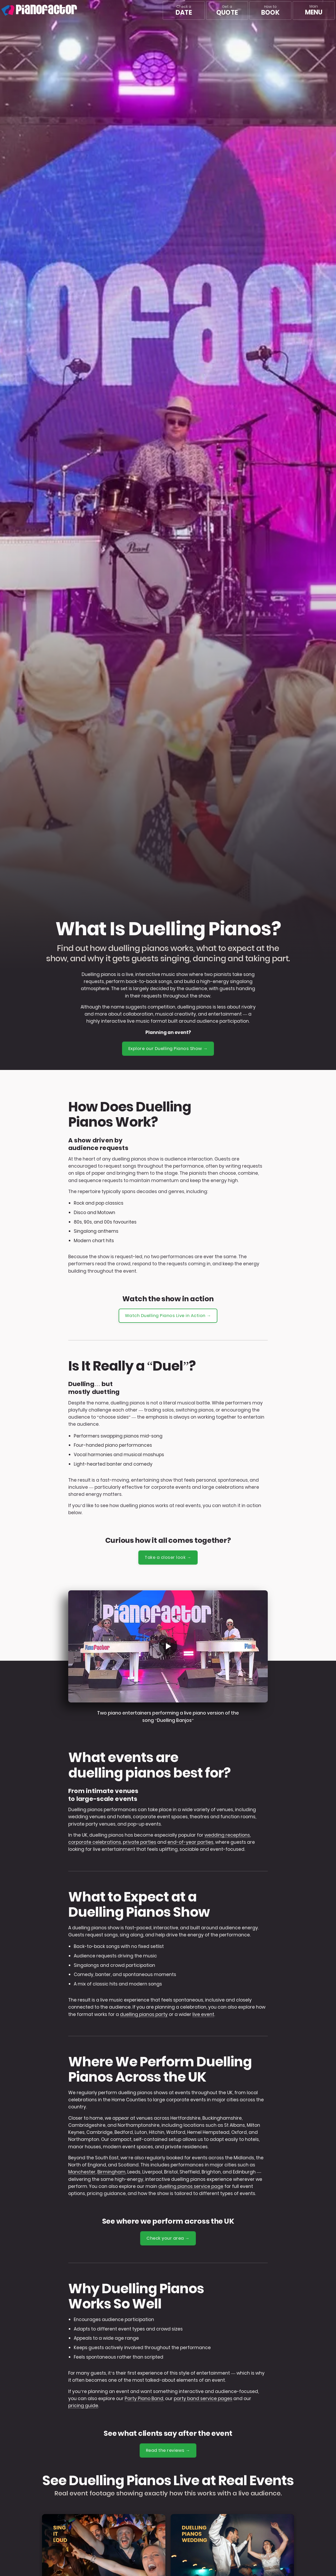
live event (203, 2015)
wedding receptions (227, 1836)
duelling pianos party (144, 2015)
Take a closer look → (168, 1558)
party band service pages (203, 2399)
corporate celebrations (94, 1843)
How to (270, 10)
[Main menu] (314, 10)
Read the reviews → (168, 2451)
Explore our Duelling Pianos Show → (168, 1049)
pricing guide (83, 2406)
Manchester (82, 2173)
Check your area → (168, 2239)
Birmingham (111, 2173)
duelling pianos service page (190, 2187)
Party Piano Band (144, 2399)
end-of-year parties (190, 1843)
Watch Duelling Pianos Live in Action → (168, 1316)
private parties (139, 1843)
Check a (184, 10)
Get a (227, 10)
